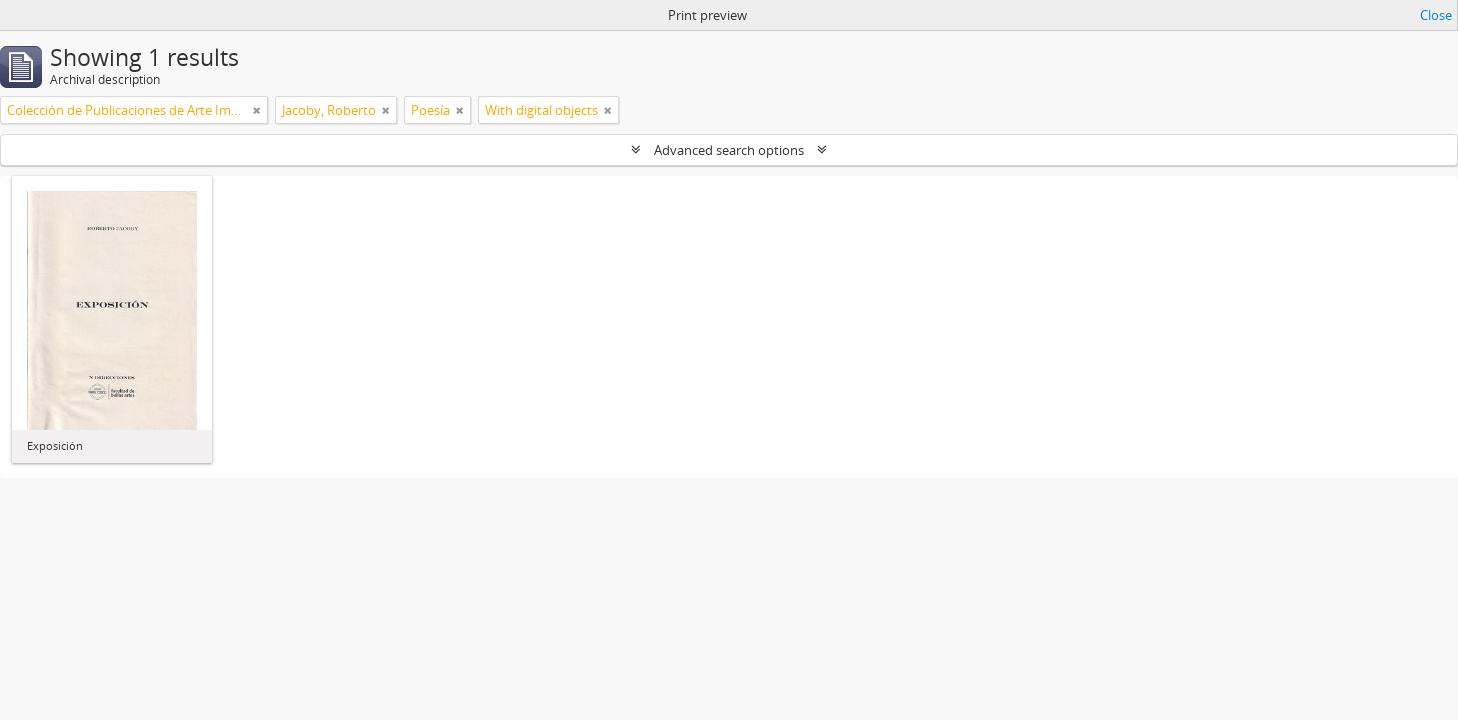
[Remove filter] (257, 110)
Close (1436, 15)
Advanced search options (729, 150)
